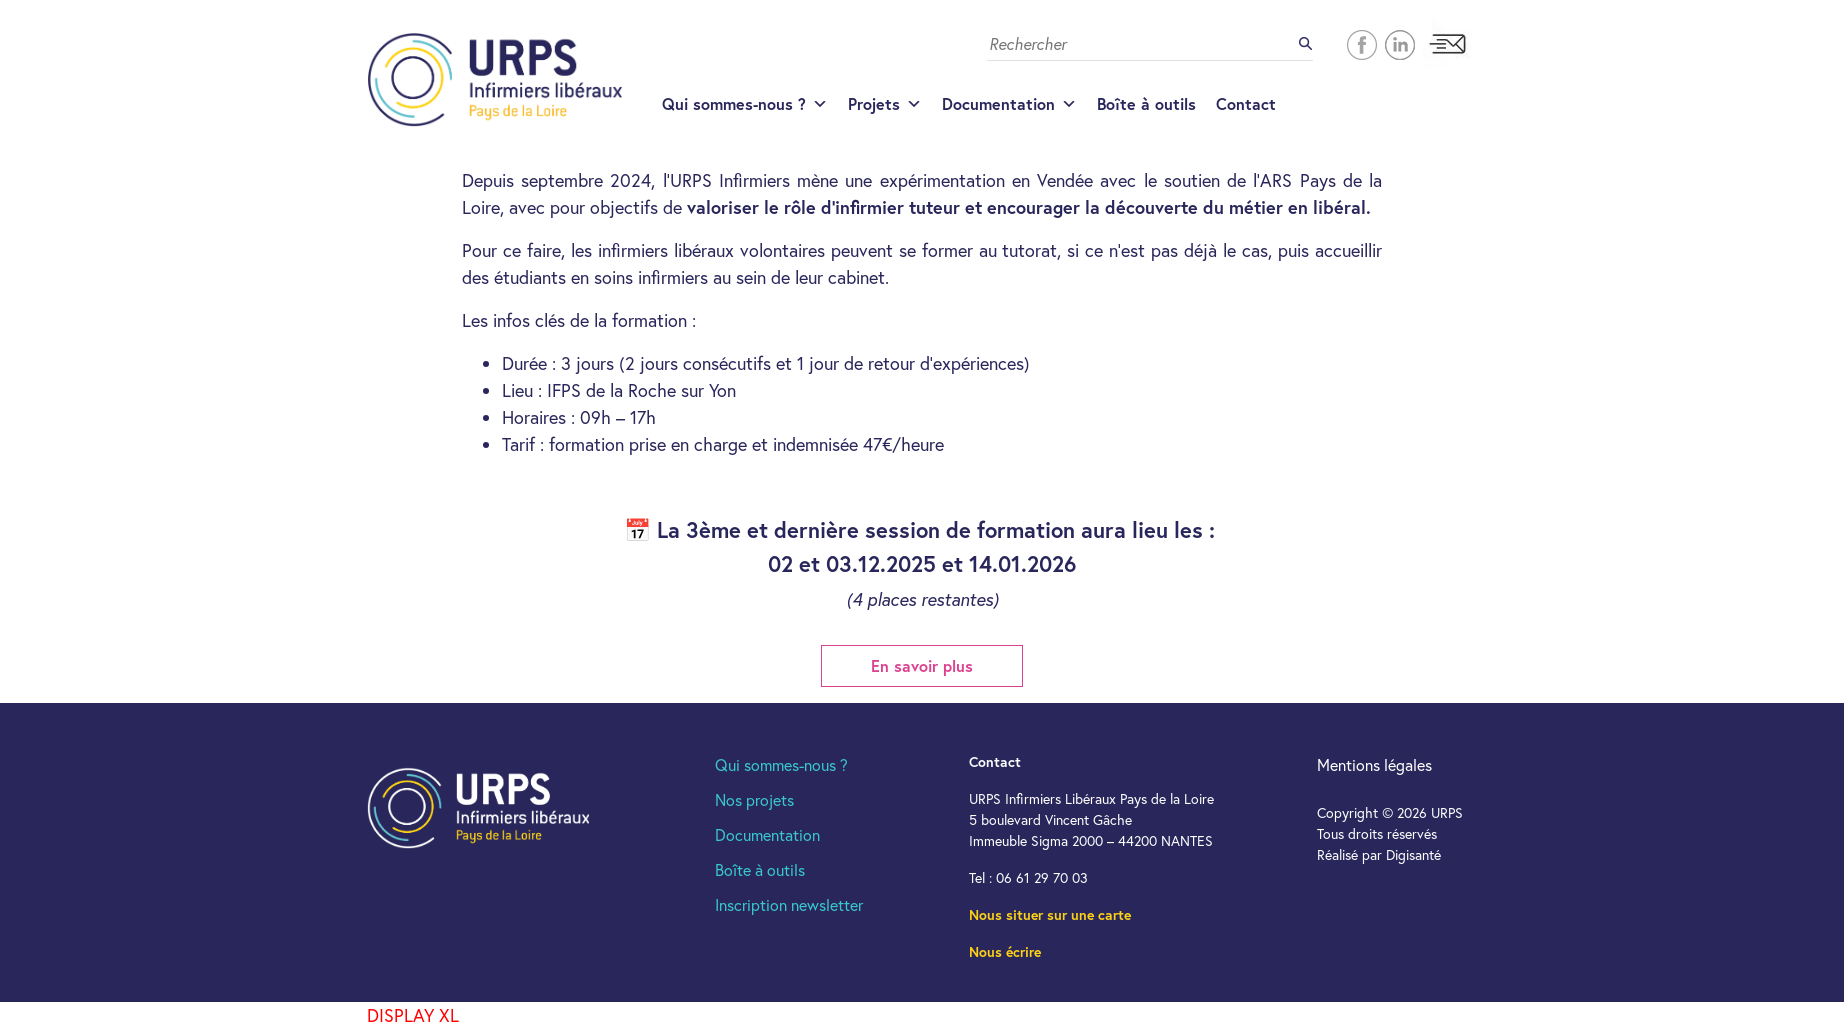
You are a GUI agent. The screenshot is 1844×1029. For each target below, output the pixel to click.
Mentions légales (1374, 764)
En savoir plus (922, 665)
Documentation (1009, 104)
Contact (1246, 103)
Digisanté (1413, 854)
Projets (885, 104)
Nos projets (754, 799)
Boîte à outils (1146, 103)
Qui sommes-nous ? (745, 104)
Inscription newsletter (789, 904)
